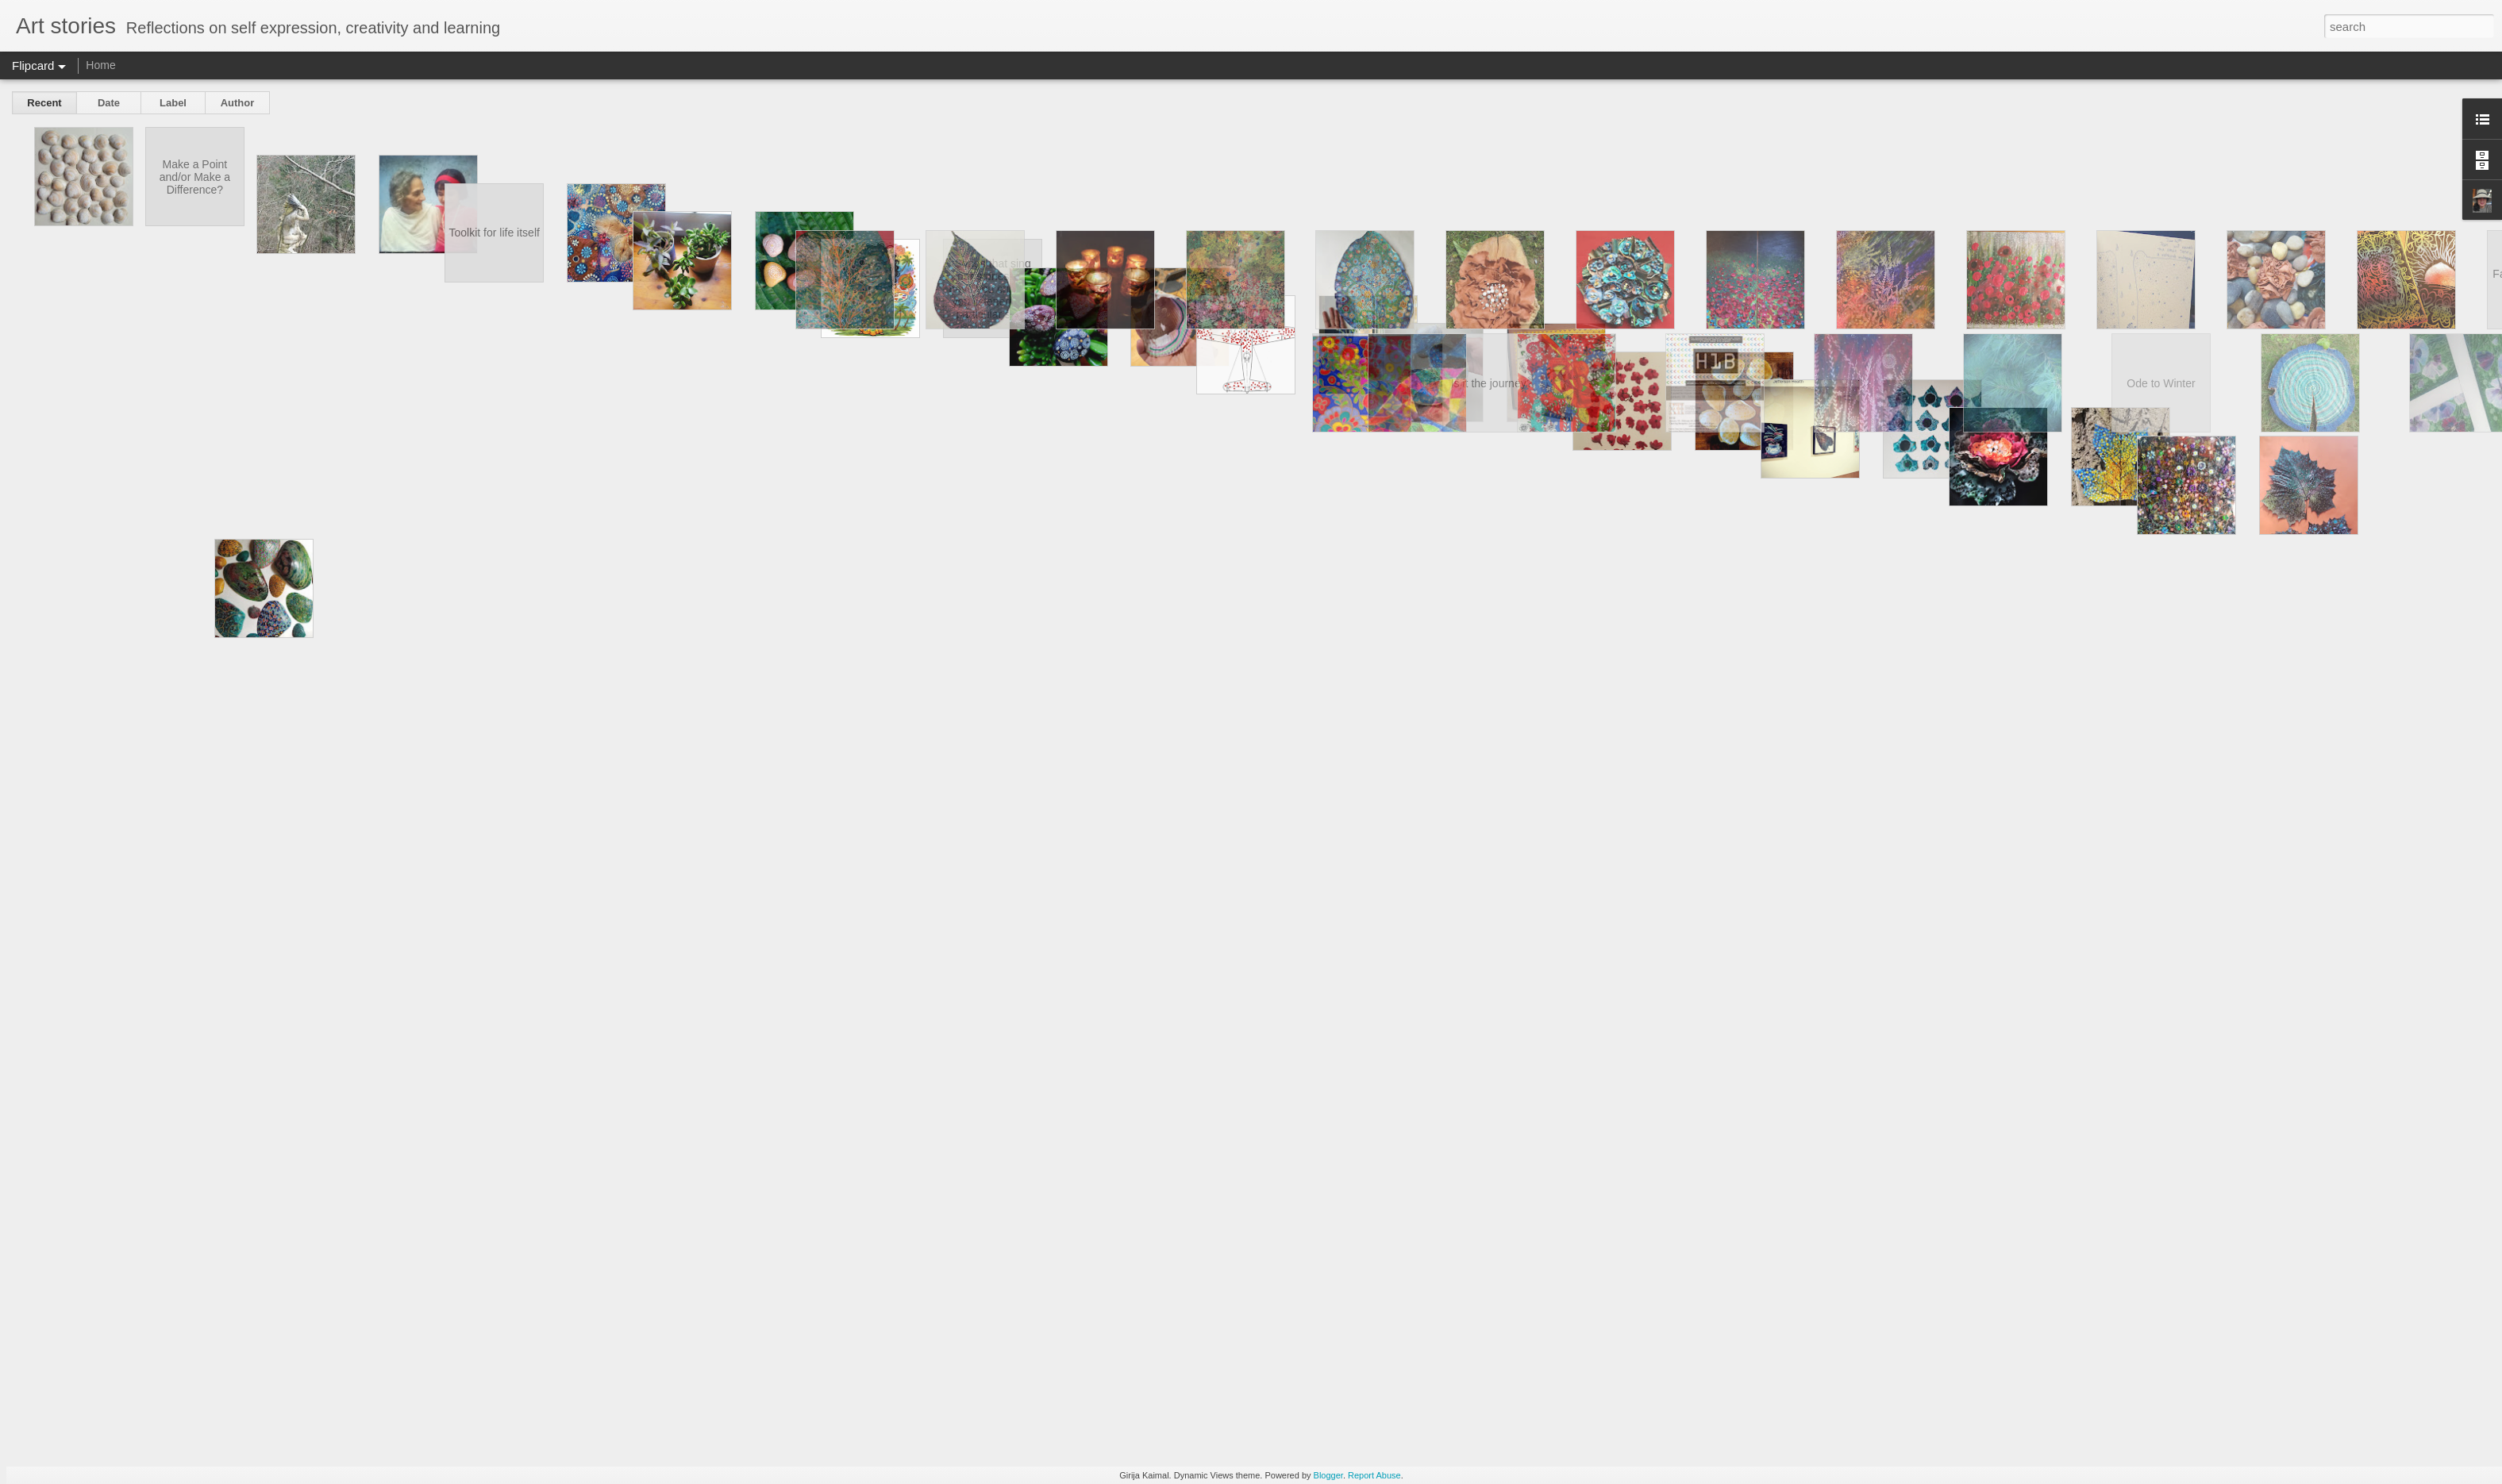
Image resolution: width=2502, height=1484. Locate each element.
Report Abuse (1374, 1475)
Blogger (1328, 1475)
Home (100, 65)
